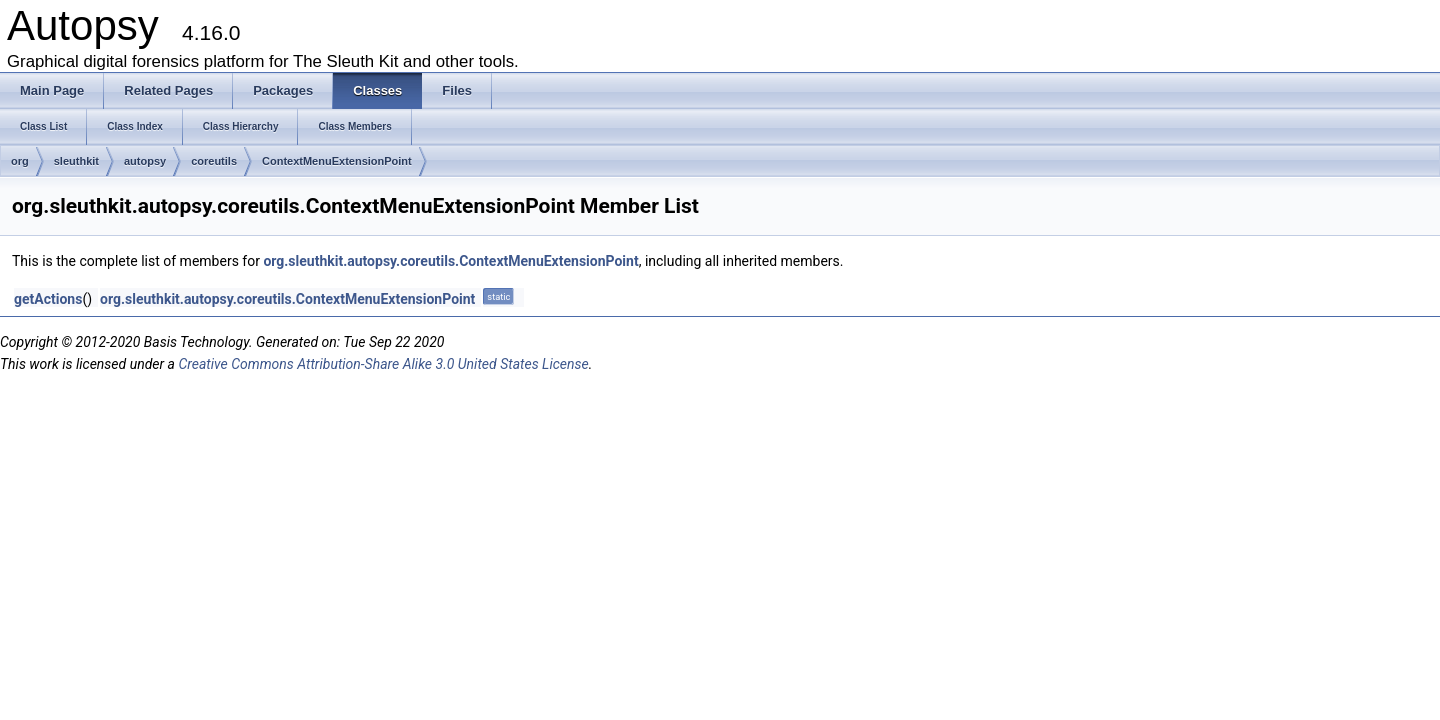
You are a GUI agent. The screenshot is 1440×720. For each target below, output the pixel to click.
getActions (48, 299)
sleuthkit (76, 161)
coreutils (214, 161)
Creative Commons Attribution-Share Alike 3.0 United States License (383, 364)
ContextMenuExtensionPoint (337, 161)
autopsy (145, 161)
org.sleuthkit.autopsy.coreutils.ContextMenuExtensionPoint (450, 261)
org (20, 161)
